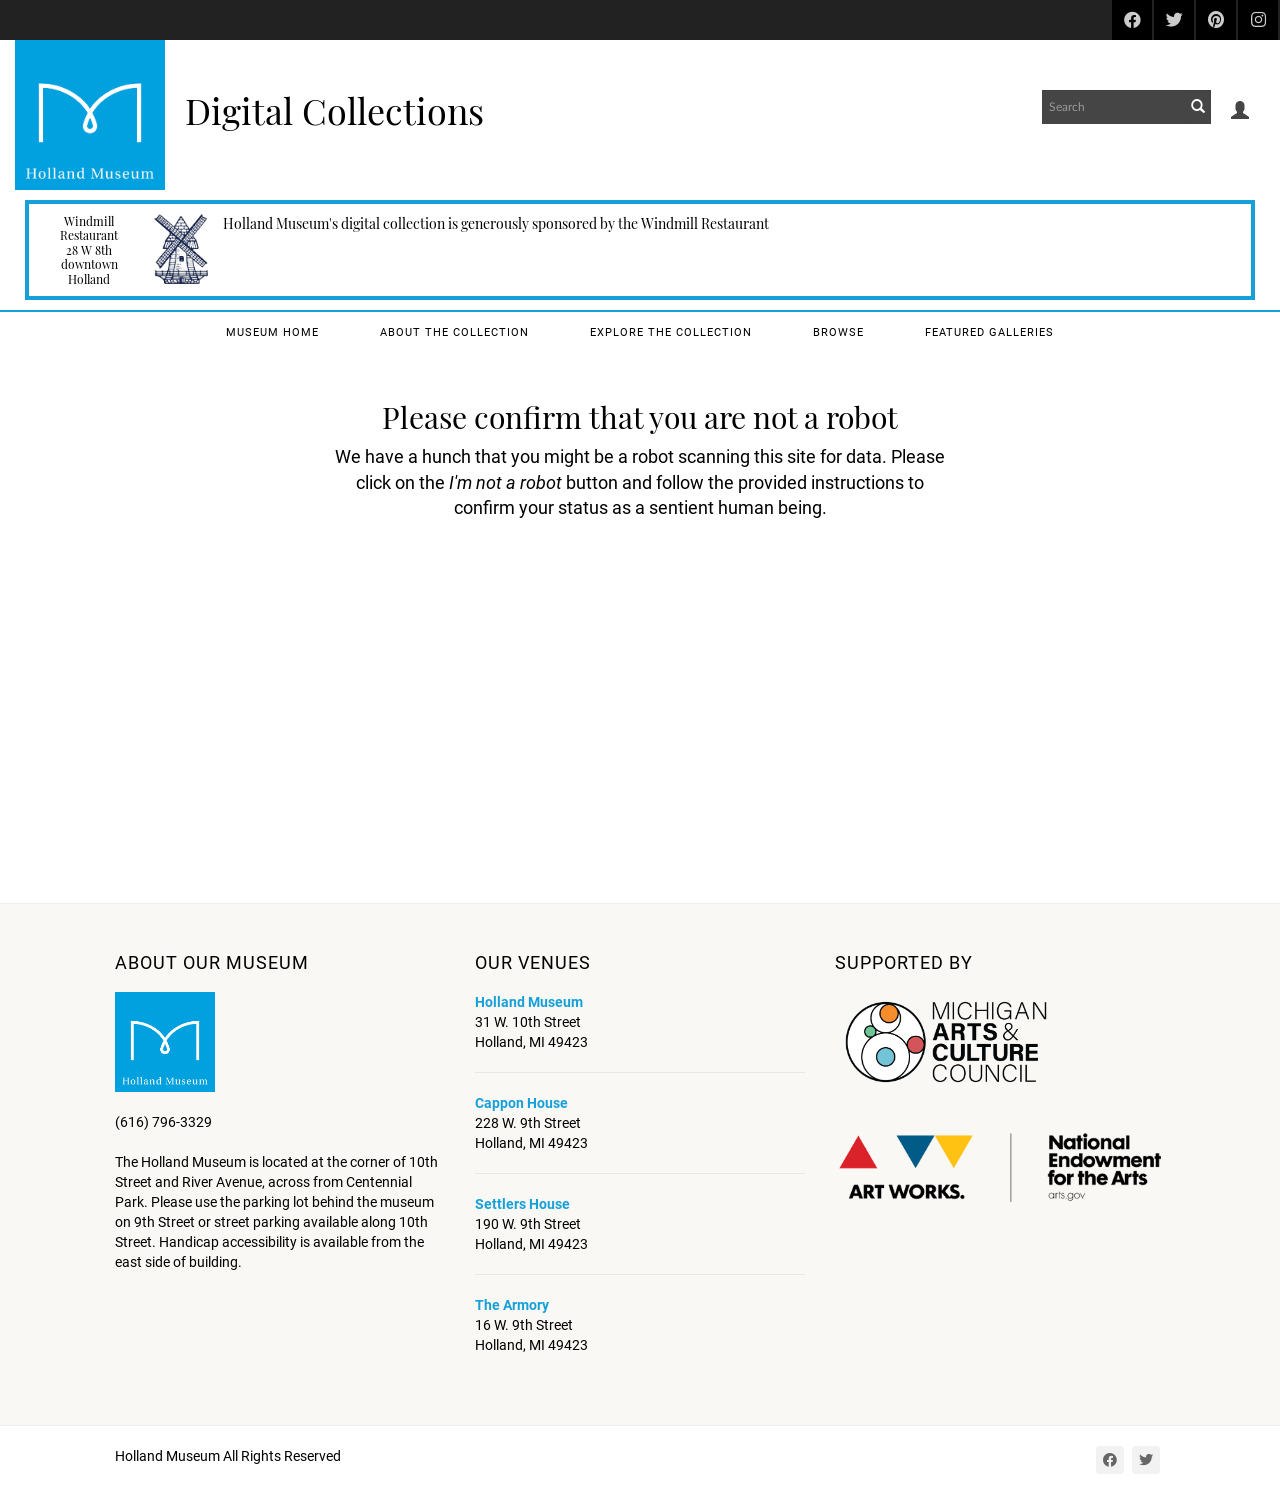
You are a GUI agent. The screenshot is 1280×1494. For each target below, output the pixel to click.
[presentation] (634, 584)
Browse (838, 332)
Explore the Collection (671, 332)
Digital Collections (334, 110)
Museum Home (272, 332)
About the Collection (454, 332)
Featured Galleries (989, 332)
